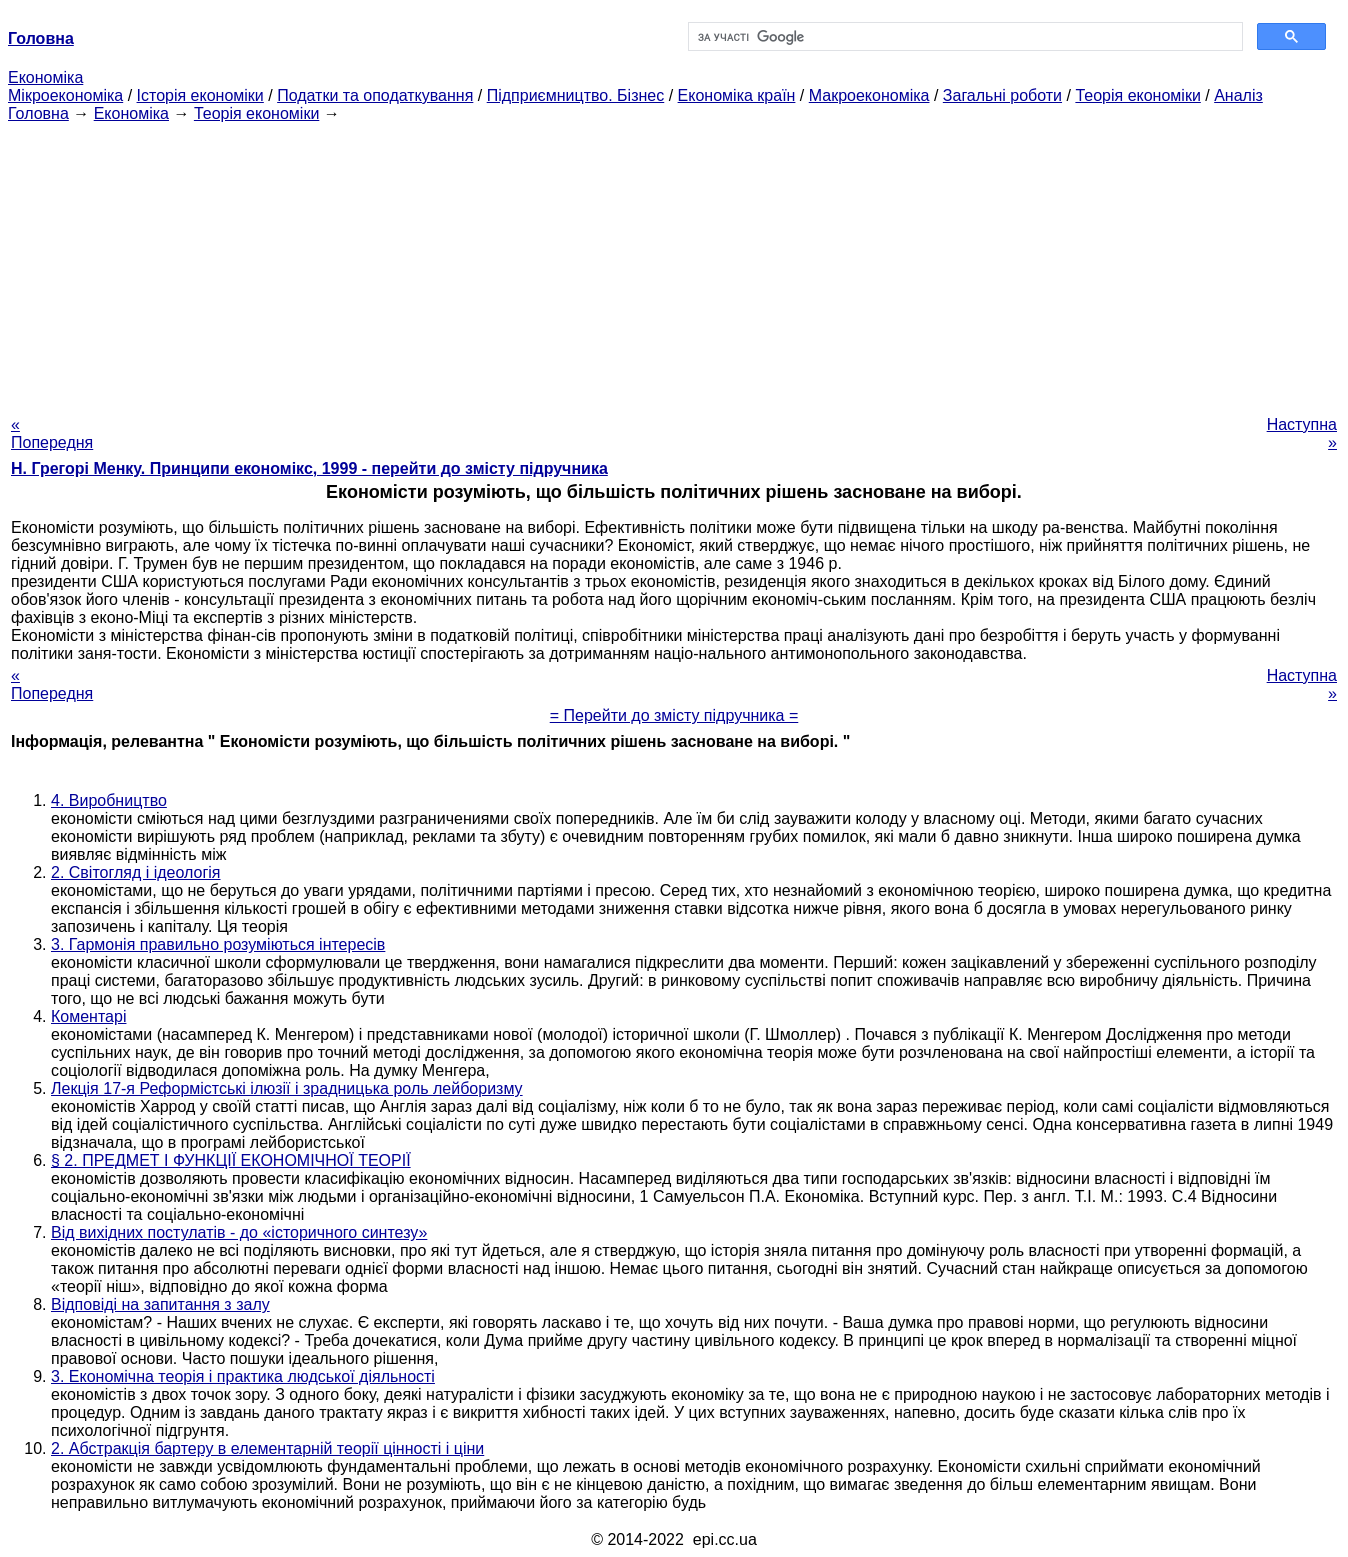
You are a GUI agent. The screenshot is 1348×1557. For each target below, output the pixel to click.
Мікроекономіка (65, 95)
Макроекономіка (869, 95)
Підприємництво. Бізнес (576, 95)
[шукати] (963, 37)
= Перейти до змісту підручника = (674, 715)
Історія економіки (200, 95)
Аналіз (1238, 95)
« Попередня (52, 433)
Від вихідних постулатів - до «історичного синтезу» (239, 1232)
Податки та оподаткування (375, 95)
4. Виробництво (109, 800)
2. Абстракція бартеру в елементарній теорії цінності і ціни (267, 1448)
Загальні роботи (1002, 95)
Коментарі (88, 1016)
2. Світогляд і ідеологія (136, 872)
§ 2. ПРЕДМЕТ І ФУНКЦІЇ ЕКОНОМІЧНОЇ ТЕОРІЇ (231, 1160)
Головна (38, 113)
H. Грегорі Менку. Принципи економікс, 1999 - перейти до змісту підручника (309, 468)
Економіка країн (737, 95)
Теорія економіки (1137, 95)
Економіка (45, 77)
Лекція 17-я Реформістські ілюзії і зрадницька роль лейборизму (287, 1088)
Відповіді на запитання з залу (160, 1304)
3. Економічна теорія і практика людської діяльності (243, 1376)
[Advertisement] (674, 263)
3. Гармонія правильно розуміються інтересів (218, 944)
